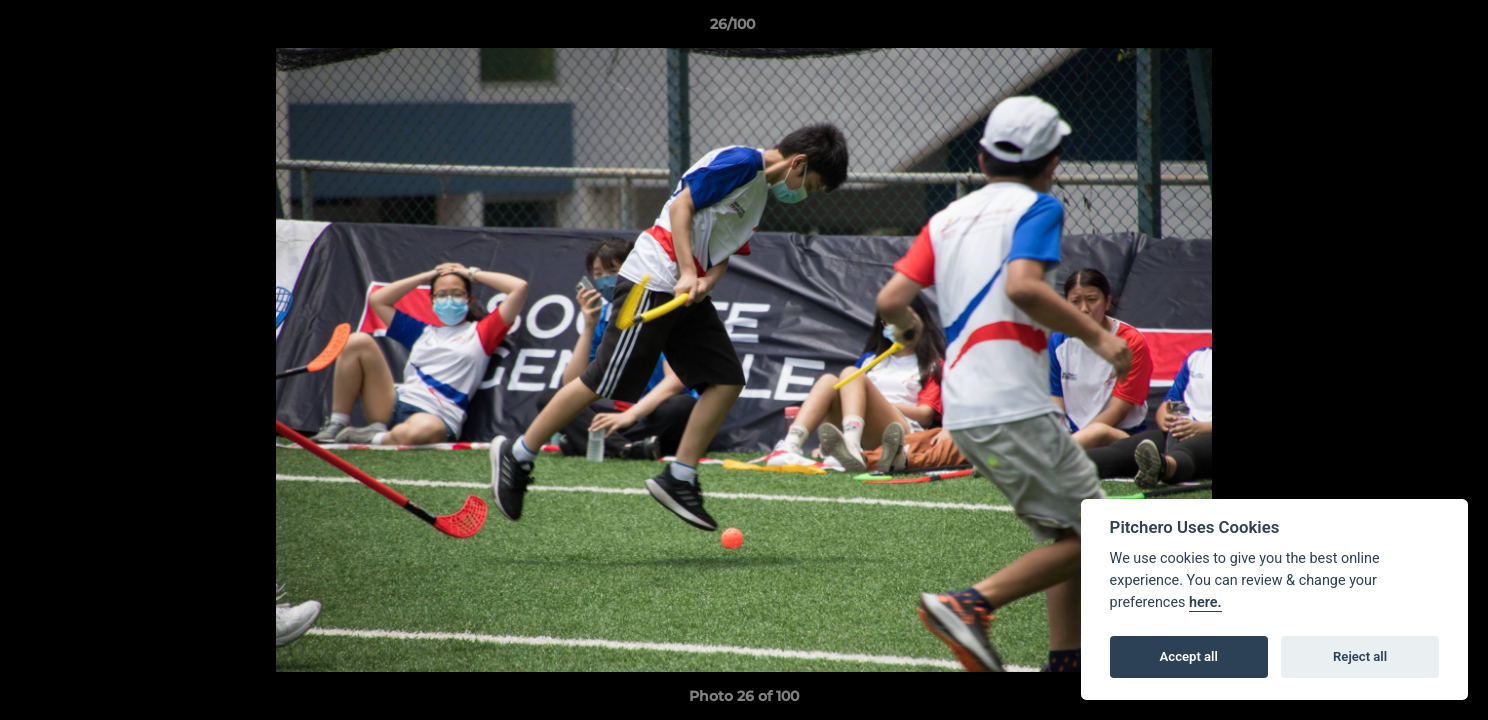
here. (1205, 602)
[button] (1404, 29)
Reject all (1360, 656)
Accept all (1189, 656)
